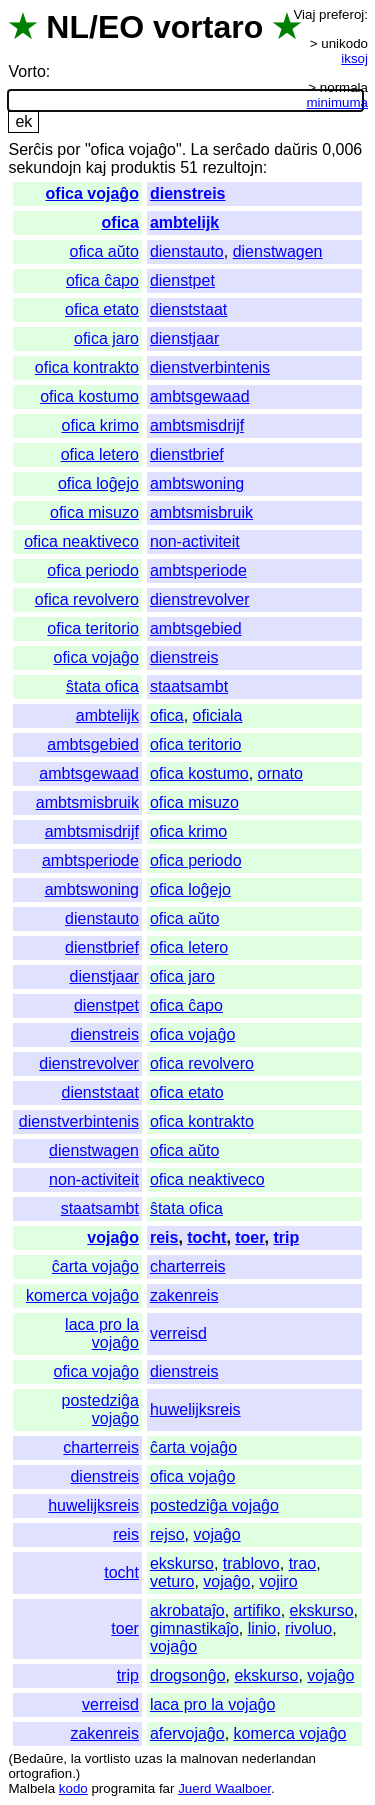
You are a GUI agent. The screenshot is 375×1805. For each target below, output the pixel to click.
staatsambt (189, 686)
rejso (167, 1534)
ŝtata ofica (102, 686)
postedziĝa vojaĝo (100, 1409)
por (68, 149)
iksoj (354, 58)
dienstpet (182, 280)
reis (164, 1237)
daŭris (296, 149)
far (167, 1788)
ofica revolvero (87, 599)
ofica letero (100, 454)
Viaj (304, 14)
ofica (120, 222)
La (200, 149)
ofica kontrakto (87, 367)
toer (249, 1237)
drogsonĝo (188, 1675)
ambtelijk (184, 222)
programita (123, 1788)
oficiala (218, 715)
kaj (96, 167)
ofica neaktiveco (81, 541)
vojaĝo (113, 1237)
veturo (172, 1581)
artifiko (257, 1610)
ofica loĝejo (98, 483)
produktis (143, 167)
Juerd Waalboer (224, 1788)
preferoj (341, 14)
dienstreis (188, 193)
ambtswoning (197, 483)
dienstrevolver (200, 599)
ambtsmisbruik (201, 512)
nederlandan (279, 1758)
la (76, 1758)
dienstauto (187, 251)
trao (303, 1563)
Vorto (26, 71)
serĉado (241, 149)
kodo (73, 1788)
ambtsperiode (198, 570)
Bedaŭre (38, 1758)
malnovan (209, 1758)
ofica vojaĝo (92, 193)
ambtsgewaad (200, 396)
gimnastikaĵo (194, 1628)
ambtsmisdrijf (197, 425)
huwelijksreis (195, 1409)
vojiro (278, 1581)
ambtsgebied (196, 628)
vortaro (208, 27)
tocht (206, 1237)
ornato (280, 773)
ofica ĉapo (102, 280)
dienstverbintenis (210, 367)
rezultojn (232, 167)
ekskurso (182, 1563)
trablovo (251, 1563)
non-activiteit (195, 541)
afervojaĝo (187, 1733)
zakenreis (184, 1295)
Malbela (31, 1788)
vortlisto (108, 1758)
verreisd (178, 1333)
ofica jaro (106, 338)
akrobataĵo (187, 1610)
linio (262, 1628)
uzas (148, 1758)
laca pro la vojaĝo (102, 1333)
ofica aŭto (104, 251)
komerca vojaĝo (82, 1295)
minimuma (337, 102)
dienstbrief (187, 454)
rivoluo (308, 1628)
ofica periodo (93, 570)
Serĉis (30, 149)
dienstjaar (184, 338)
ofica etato (102, 309)
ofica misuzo (94, 512)
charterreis (188, 1266)
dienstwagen (278, 251)
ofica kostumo (89, 396)
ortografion (40, 1773)
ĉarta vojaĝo (95, 1266)
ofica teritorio (93, 628)
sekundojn (44, 167)
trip (287, 1237)
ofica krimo (100, 425)
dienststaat (188, 309)
